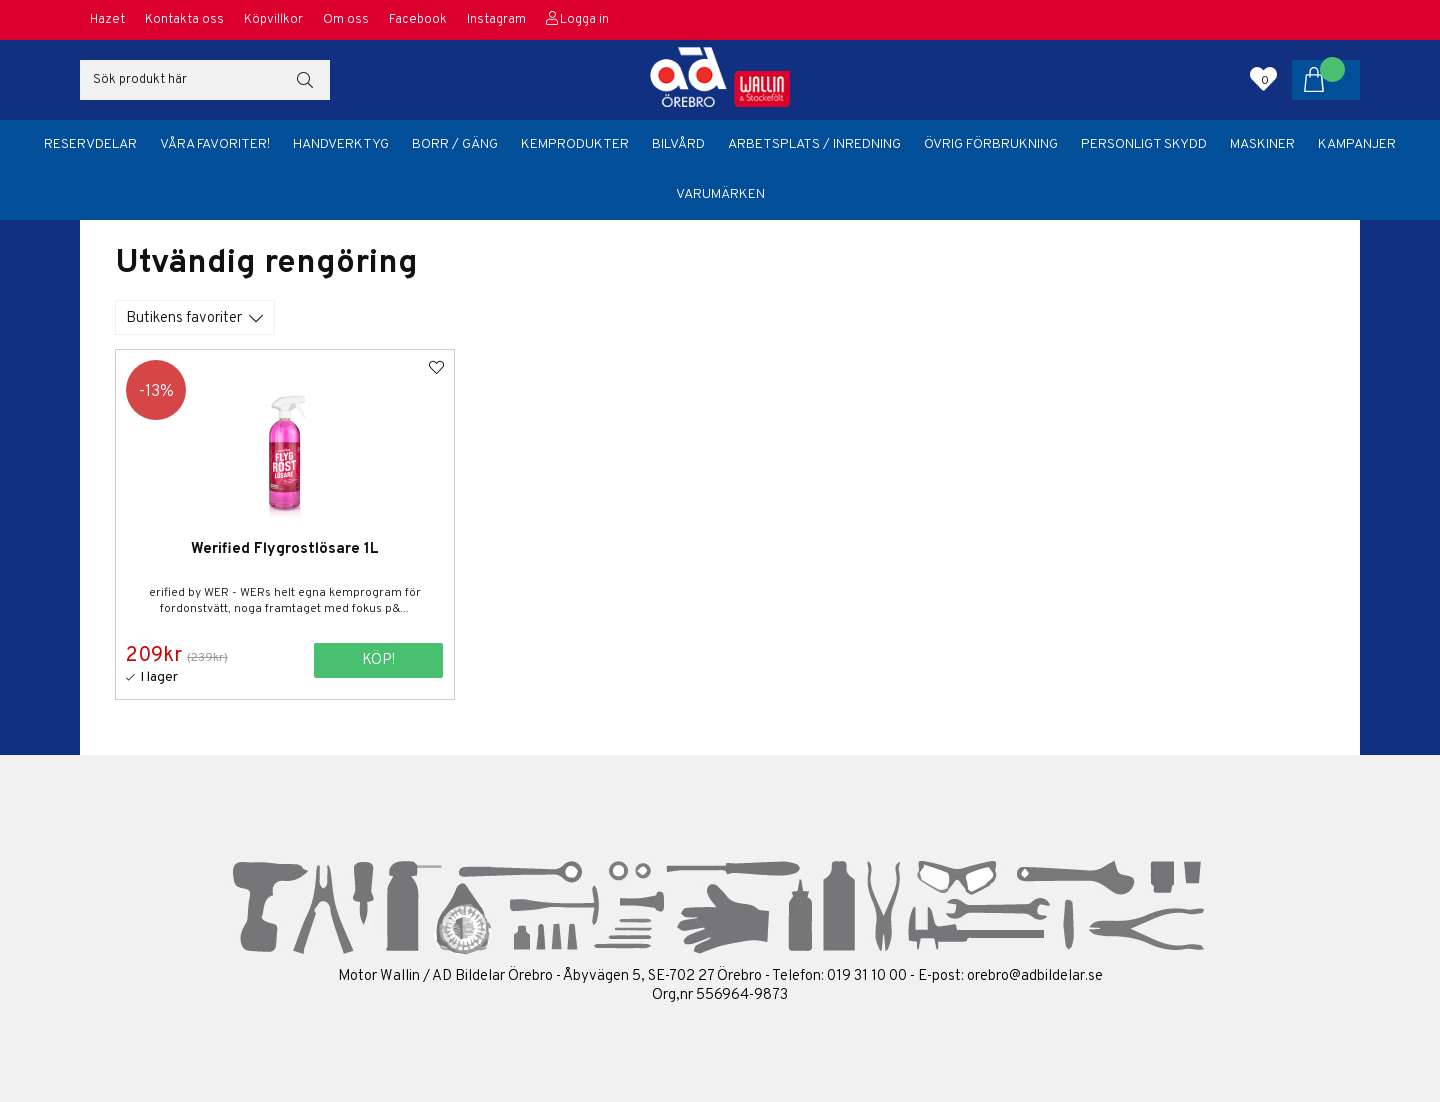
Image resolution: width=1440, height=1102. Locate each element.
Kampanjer (1357, 144)
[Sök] (205, 80)
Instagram (496, 20)
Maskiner (1262, 144)
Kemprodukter (575, 144)
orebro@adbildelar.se (1035, 975)
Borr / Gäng (455, 144)
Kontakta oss (184, 20)
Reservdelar (90, 144)
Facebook (418, 20)
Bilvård (678, 144)
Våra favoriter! (215, 144)
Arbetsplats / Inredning (814, 144)
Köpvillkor (273, 20)
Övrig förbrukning (991, 144)
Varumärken (720, 194)
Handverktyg (341, 144)
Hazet (107, 20)
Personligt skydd (1144, 144)
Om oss (346, 20)
